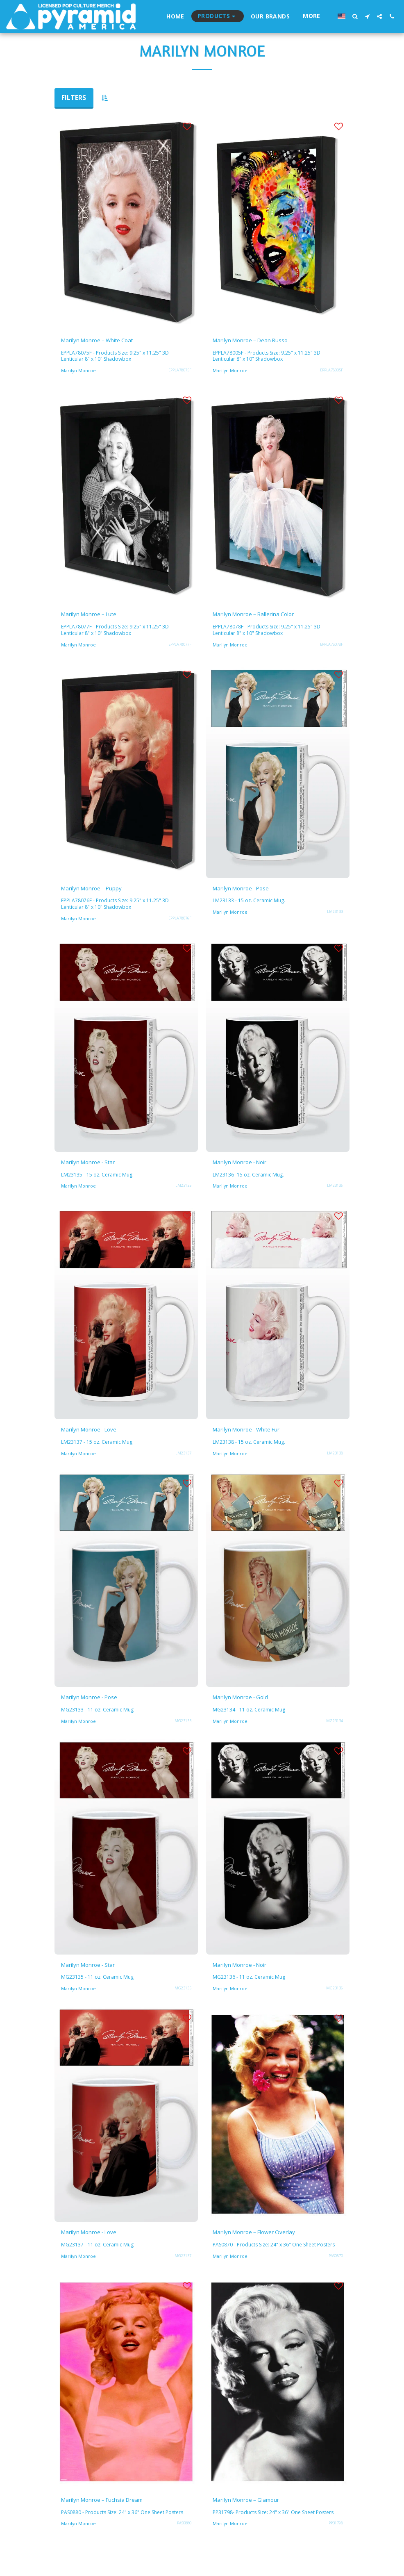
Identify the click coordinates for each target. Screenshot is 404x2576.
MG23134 (334, 1729)
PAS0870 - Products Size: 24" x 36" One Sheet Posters (268, 2260)
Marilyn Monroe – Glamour (253, 2518)
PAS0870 (336, 2273)
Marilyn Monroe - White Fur (255, 1436)
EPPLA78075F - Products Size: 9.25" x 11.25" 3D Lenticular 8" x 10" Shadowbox (117, 357)
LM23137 (183, 1460)
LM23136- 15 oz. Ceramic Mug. (249, 1180)
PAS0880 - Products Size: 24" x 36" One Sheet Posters (116, 2535)
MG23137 (183, 2267)
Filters (73, 97)
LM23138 (335, 1460)
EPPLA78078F (331, 647)
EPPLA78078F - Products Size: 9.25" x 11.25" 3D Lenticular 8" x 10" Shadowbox (269, 632)
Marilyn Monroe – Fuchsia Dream (111, 2518)
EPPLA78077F (179, 647)
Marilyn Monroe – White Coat (105, 341)
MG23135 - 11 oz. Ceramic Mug (98, 1987)
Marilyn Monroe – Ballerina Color (262, 616)
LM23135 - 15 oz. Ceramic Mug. (98, 1180)
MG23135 (183, 1998)
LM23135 (183, 1191)
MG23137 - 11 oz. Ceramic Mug (98, 2256)
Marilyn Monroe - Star (94, 1167)
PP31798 (336, 2542)
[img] (126, 222)
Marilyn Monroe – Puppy (98, 892)
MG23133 (183, 1729)
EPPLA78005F (331, 371)
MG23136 (334, 1998)
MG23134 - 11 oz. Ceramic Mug (249, 1718)
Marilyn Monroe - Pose (247, 892)
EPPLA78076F (179, 922)
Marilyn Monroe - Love (95, 1436)
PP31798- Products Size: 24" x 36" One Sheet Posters (278, 2531)
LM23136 (335, 1191)
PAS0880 (184, 2549)
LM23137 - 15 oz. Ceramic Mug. (98, 1449)
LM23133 (335, 916)
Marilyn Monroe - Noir (247, 1167)
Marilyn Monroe (79, 372)
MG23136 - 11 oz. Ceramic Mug (249, 1987)
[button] (355, 16)
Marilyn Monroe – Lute (95, 616)
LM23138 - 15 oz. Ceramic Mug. (249, 1449)
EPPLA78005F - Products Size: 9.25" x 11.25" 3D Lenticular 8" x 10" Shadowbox (269, 357)
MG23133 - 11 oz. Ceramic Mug (98, 1718)
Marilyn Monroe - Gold (247, 1705)
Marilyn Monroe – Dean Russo (258, 341)
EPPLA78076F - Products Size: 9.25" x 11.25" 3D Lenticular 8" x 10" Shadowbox (117, 908)
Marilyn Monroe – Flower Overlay (263, 2243)
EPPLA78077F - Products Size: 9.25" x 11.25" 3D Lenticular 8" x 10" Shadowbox (117, 632)
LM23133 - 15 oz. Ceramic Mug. (249, 904)
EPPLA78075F (179, 371)
